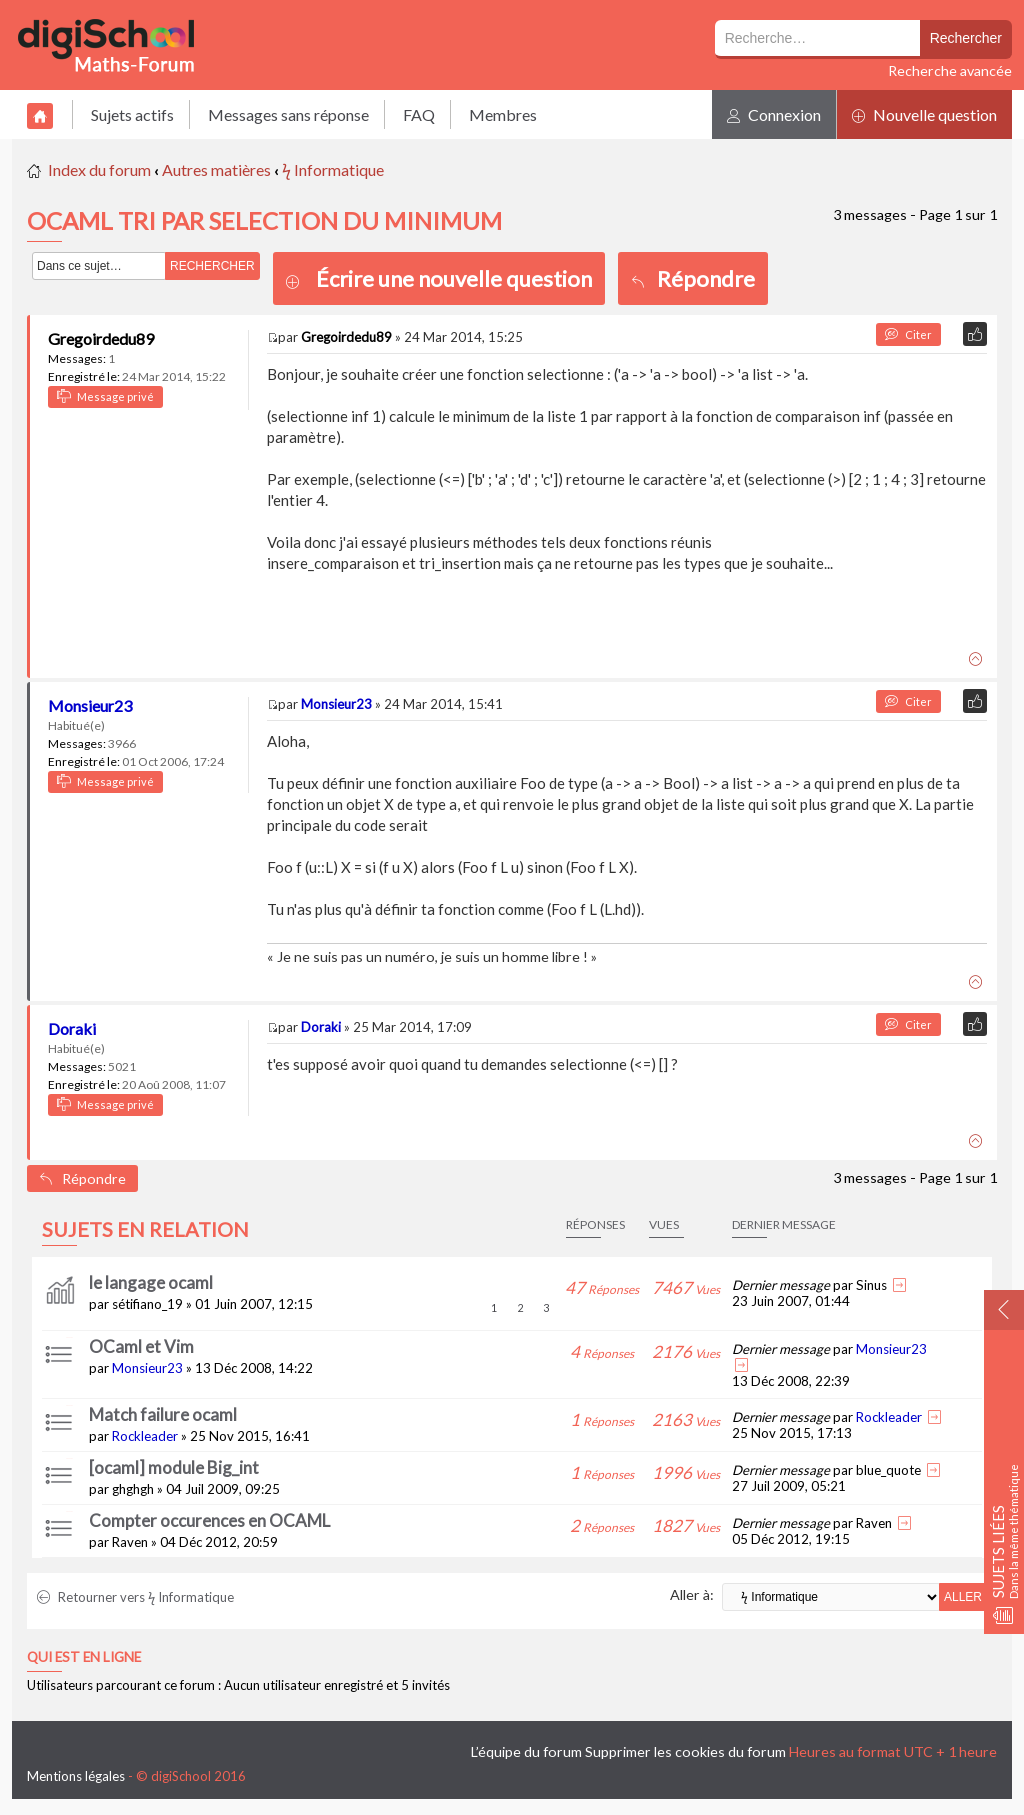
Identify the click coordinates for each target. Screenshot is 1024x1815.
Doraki (72, 1028)
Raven (130, 1542)
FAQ (419, 114)
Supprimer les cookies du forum (685, 1751)
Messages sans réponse (288, 114)
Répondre (693, 278)
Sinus (871, 1285)
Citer (908, 334)
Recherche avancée (950, 70)
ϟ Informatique (333, 169)
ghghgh (133, 1489)
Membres (503, 114)
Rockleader (145, 1436)
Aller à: (692, 1594)
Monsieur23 (90, 705)
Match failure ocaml (163, 1414)
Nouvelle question (924, 114)
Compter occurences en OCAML (209, 1520)
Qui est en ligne (84, 1657)
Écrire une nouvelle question (454, 278)
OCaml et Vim (141, 1346)
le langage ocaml (151, 1282)
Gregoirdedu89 (101, 338)
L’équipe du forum (526, 1751)
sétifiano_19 (147, 1304)
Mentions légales (76, 1776)
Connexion (774, 114)
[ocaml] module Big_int (174, 1467)
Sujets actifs (132, 114)
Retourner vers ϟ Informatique (135, 1597)
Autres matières (216, 169)
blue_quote (888, 1470)
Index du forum (99, 169)
